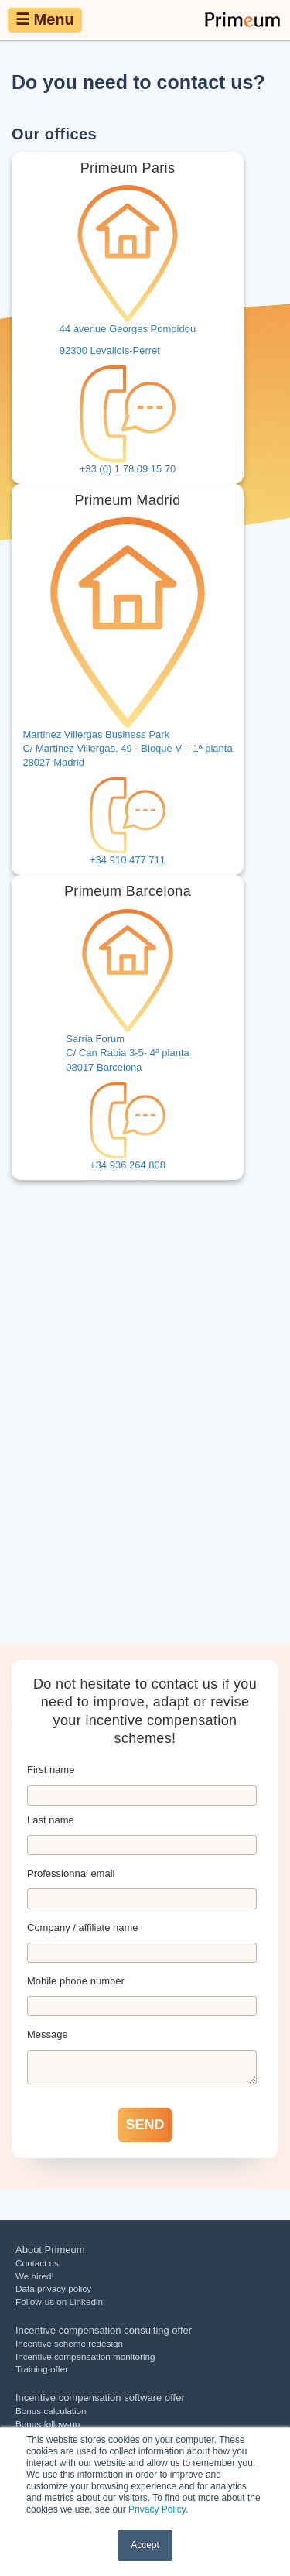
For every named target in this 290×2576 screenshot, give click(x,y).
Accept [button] (145, 2545)
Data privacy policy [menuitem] (53, 2288)
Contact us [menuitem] (37, 2263)
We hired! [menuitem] (34, 2276)
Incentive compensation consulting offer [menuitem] (103, 2330)
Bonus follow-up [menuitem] (47, 2424)
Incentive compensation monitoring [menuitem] (85, 2356)
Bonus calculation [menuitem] (51, 2411)
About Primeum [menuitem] (50, 2249)
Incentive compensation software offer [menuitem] (100, 2397)
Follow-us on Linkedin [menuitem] (59, 2301)
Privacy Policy (157, 2509)
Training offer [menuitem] (41, 2369)
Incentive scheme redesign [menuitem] (69, 2343)
